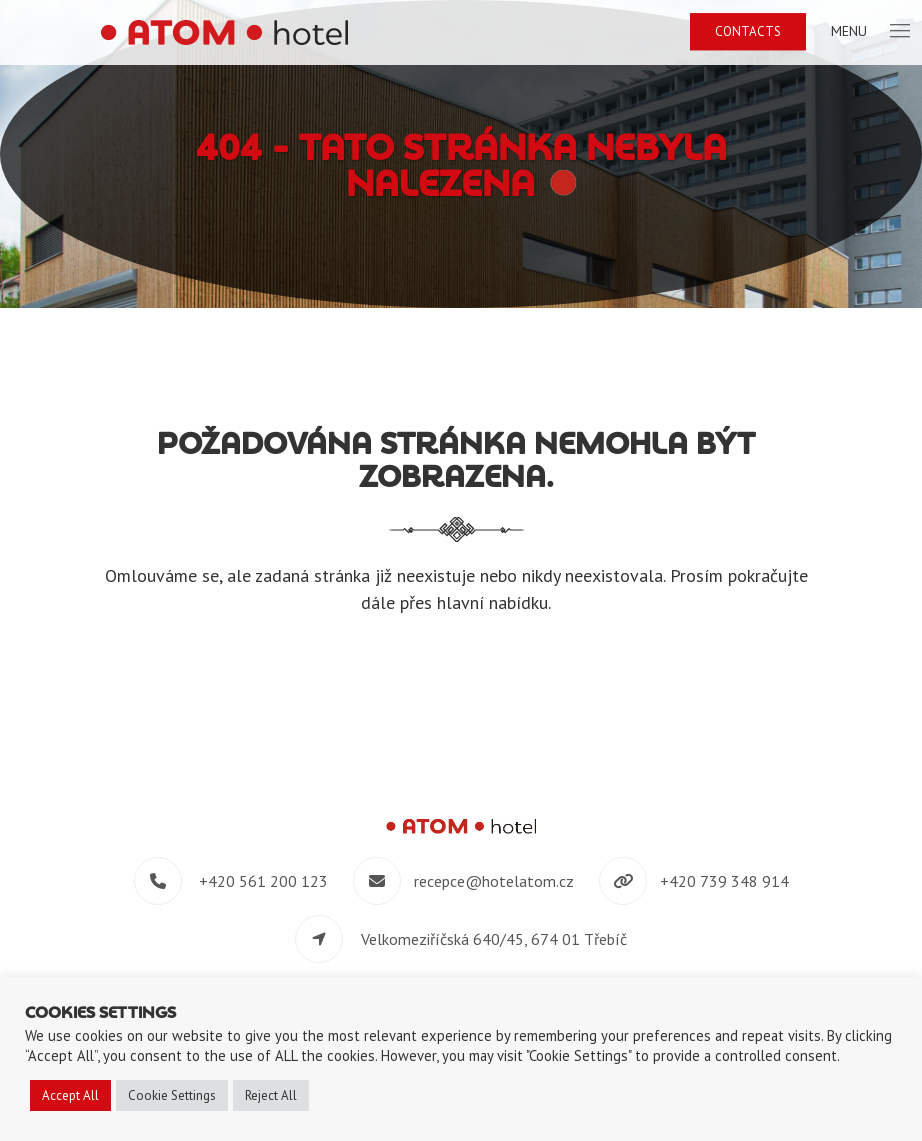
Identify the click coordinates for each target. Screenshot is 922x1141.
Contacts (748, 31)
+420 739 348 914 (724, 881)
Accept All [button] (70, 1095)
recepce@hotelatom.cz (494, 881)
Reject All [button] (271, 1095)
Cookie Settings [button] (172, 1095)
